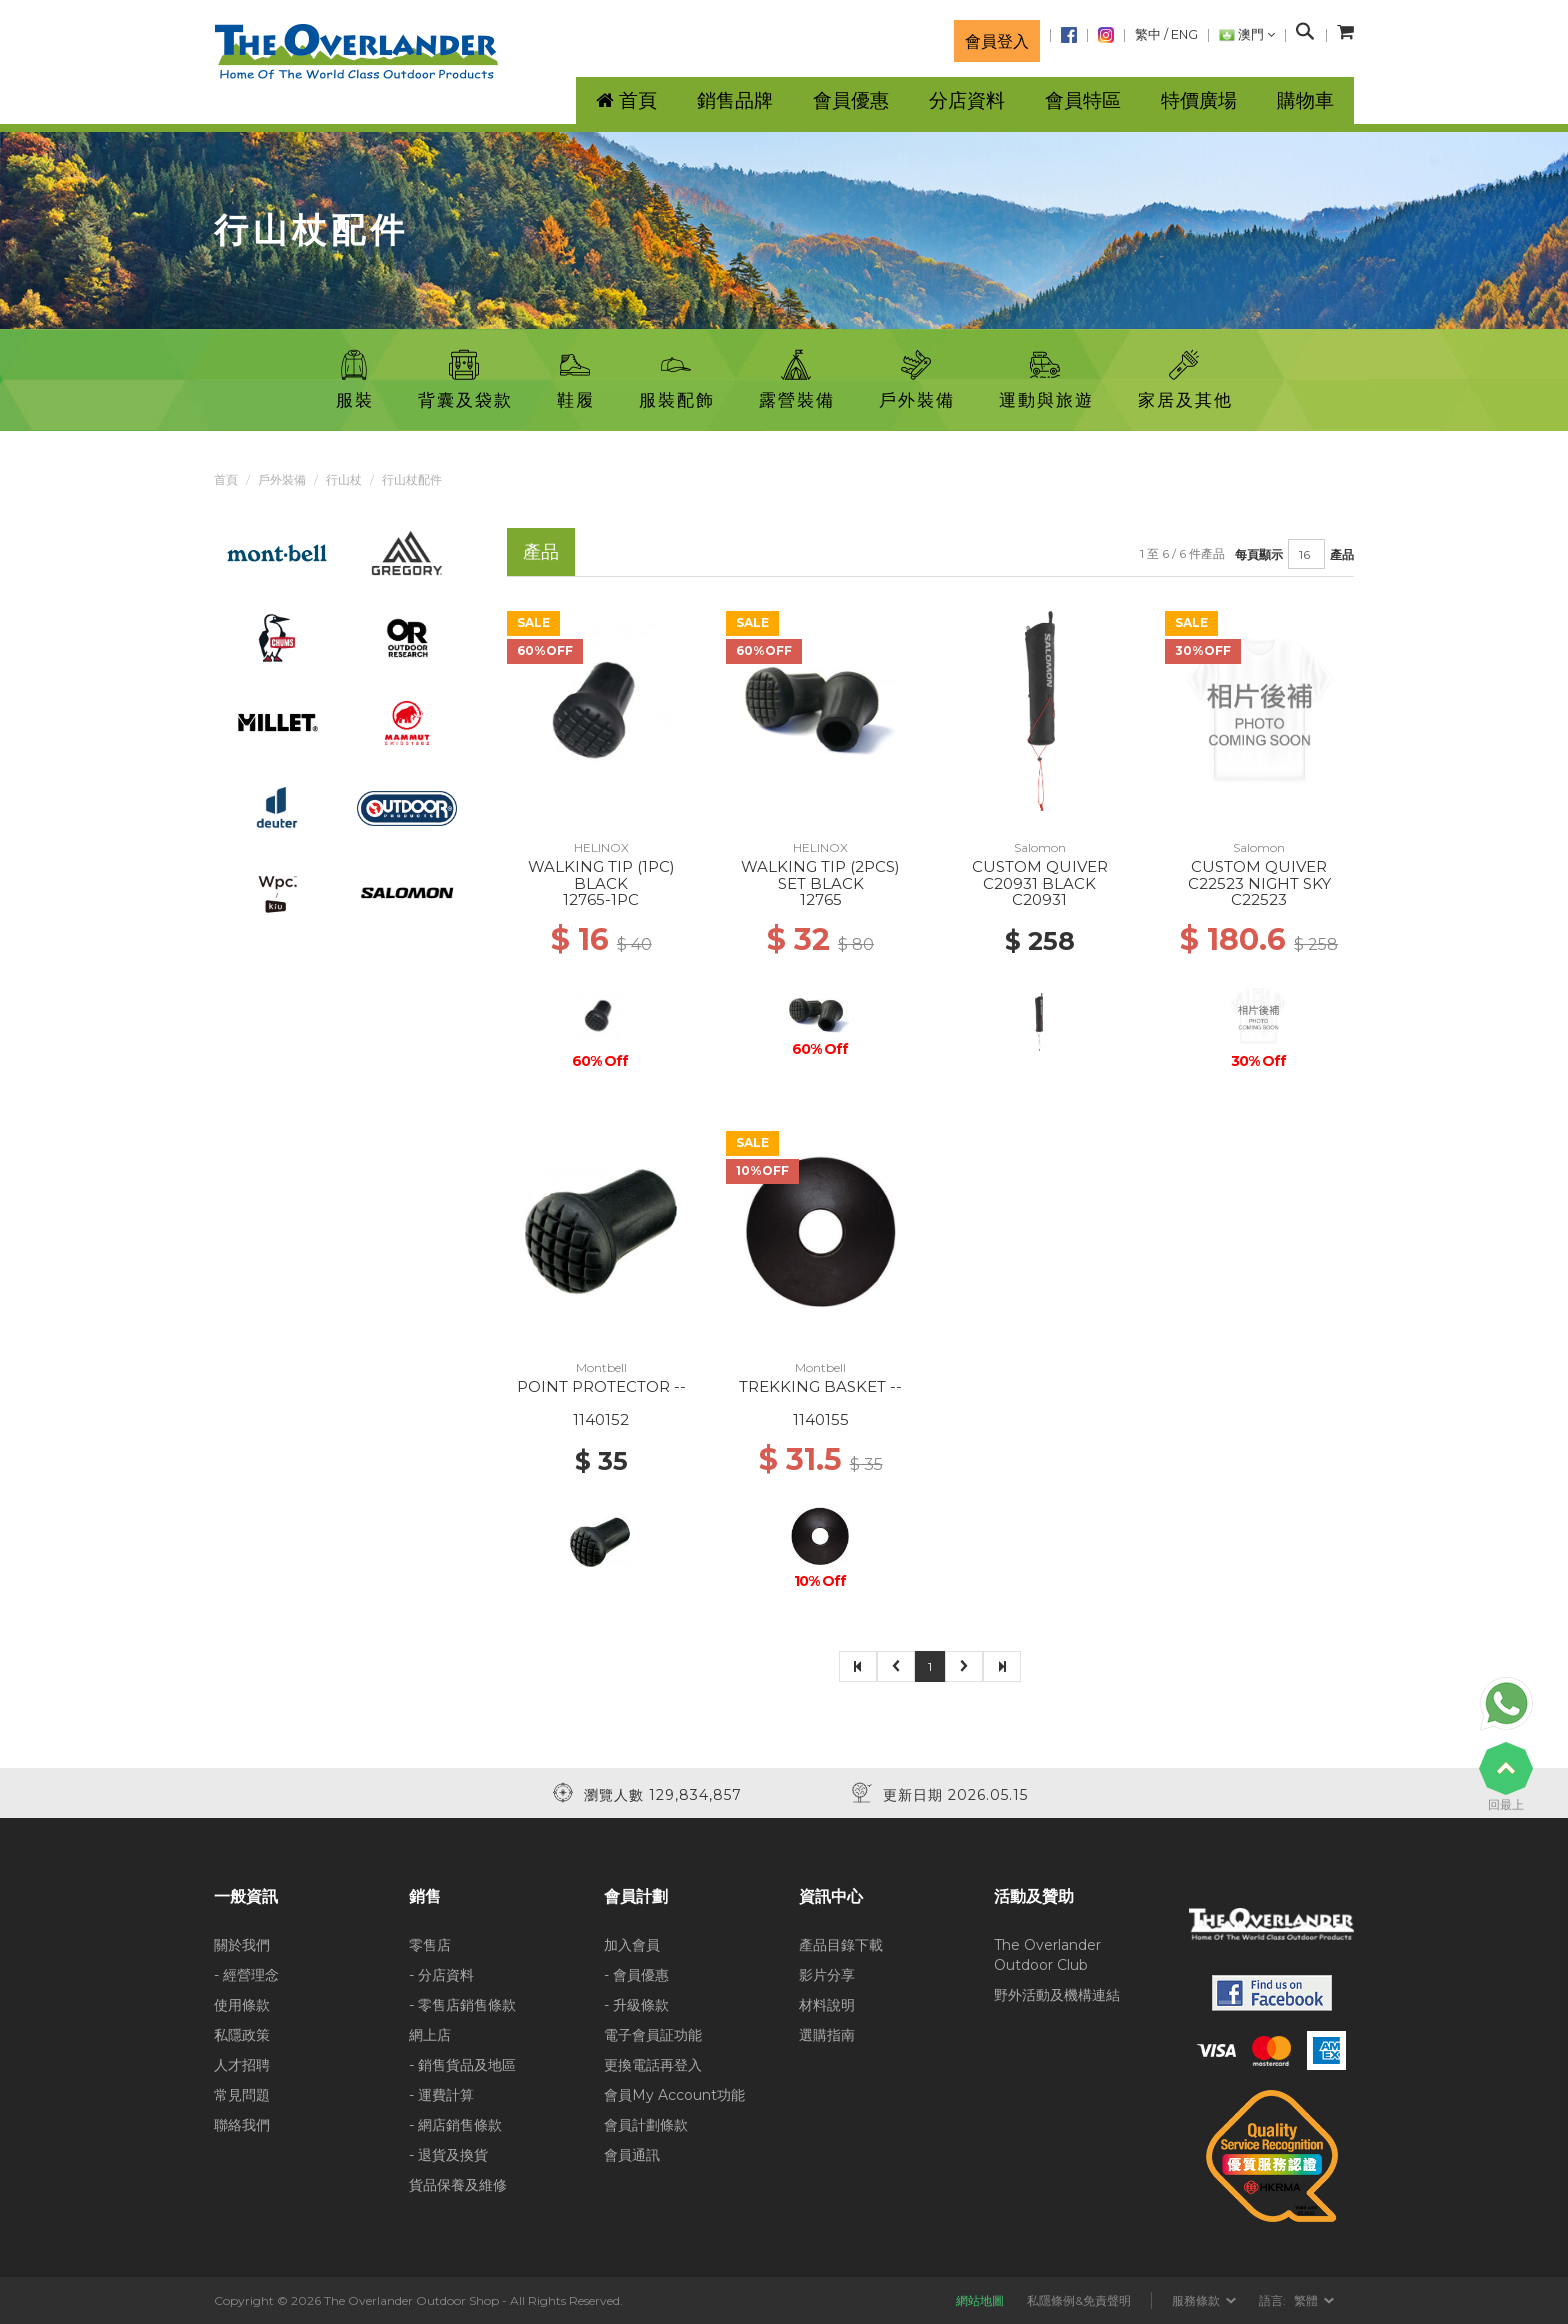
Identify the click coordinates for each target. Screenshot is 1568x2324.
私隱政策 (242, 2035)
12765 (821, 899)
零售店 (430, 1945)
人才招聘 (242, 2065)
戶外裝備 (282, 479)
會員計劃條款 (646, 2125)
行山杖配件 (412, 479)
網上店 (430, 2035)
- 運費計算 (441, 2095)
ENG (1184, 34)
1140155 (821, 1419)
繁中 (1148, 34)
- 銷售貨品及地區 (462, 2065)
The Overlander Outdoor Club (1047, 1955)
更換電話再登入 (653, 2065)
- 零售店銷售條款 (462, 2005)
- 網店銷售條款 (455, 2125)
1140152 (601, 1419)
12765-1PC (601, 899)
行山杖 (344, 479)
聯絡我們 (242, 2125)
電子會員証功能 (653, 2035)
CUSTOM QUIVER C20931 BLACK (1040, 875)
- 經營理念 (246, 1975)
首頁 (226, 479)
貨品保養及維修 (458, 2185)
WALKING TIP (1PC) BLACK (601, 875)
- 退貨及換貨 (448, 2155)
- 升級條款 (636, 2005)
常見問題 (242, 2095)
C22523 (1259, 899)
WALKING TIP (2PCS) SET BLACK (820, 875)
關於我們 (242, 1945)
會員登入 (997, 41)
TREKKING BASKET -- (820, 1386)
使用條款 (242, 2005)
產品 (1342, 554)
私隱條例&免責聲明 (1079, 2300)
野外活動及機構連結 (1057, 1995)
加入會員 (632, 1945)
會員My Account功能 (674, 2095)
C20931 (1039, 899)
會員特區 (1083, 100)
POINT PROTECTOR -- (601, 1386)
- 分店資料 (441, 1975)
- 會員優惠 (636, 1975)
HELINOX (601, 847)
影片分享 (827, 1975)
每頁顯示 (1259, 554)
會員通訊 (632, 2155)
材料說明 (827, 2005)
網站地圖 (980, 2300)
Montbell (601, 1367)
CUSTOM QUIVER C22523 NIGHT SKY (1259, 875)
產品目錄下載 (841, 1945)
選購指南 (827, 2035)
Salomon (1040, 847)
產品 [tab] (541, 551)
